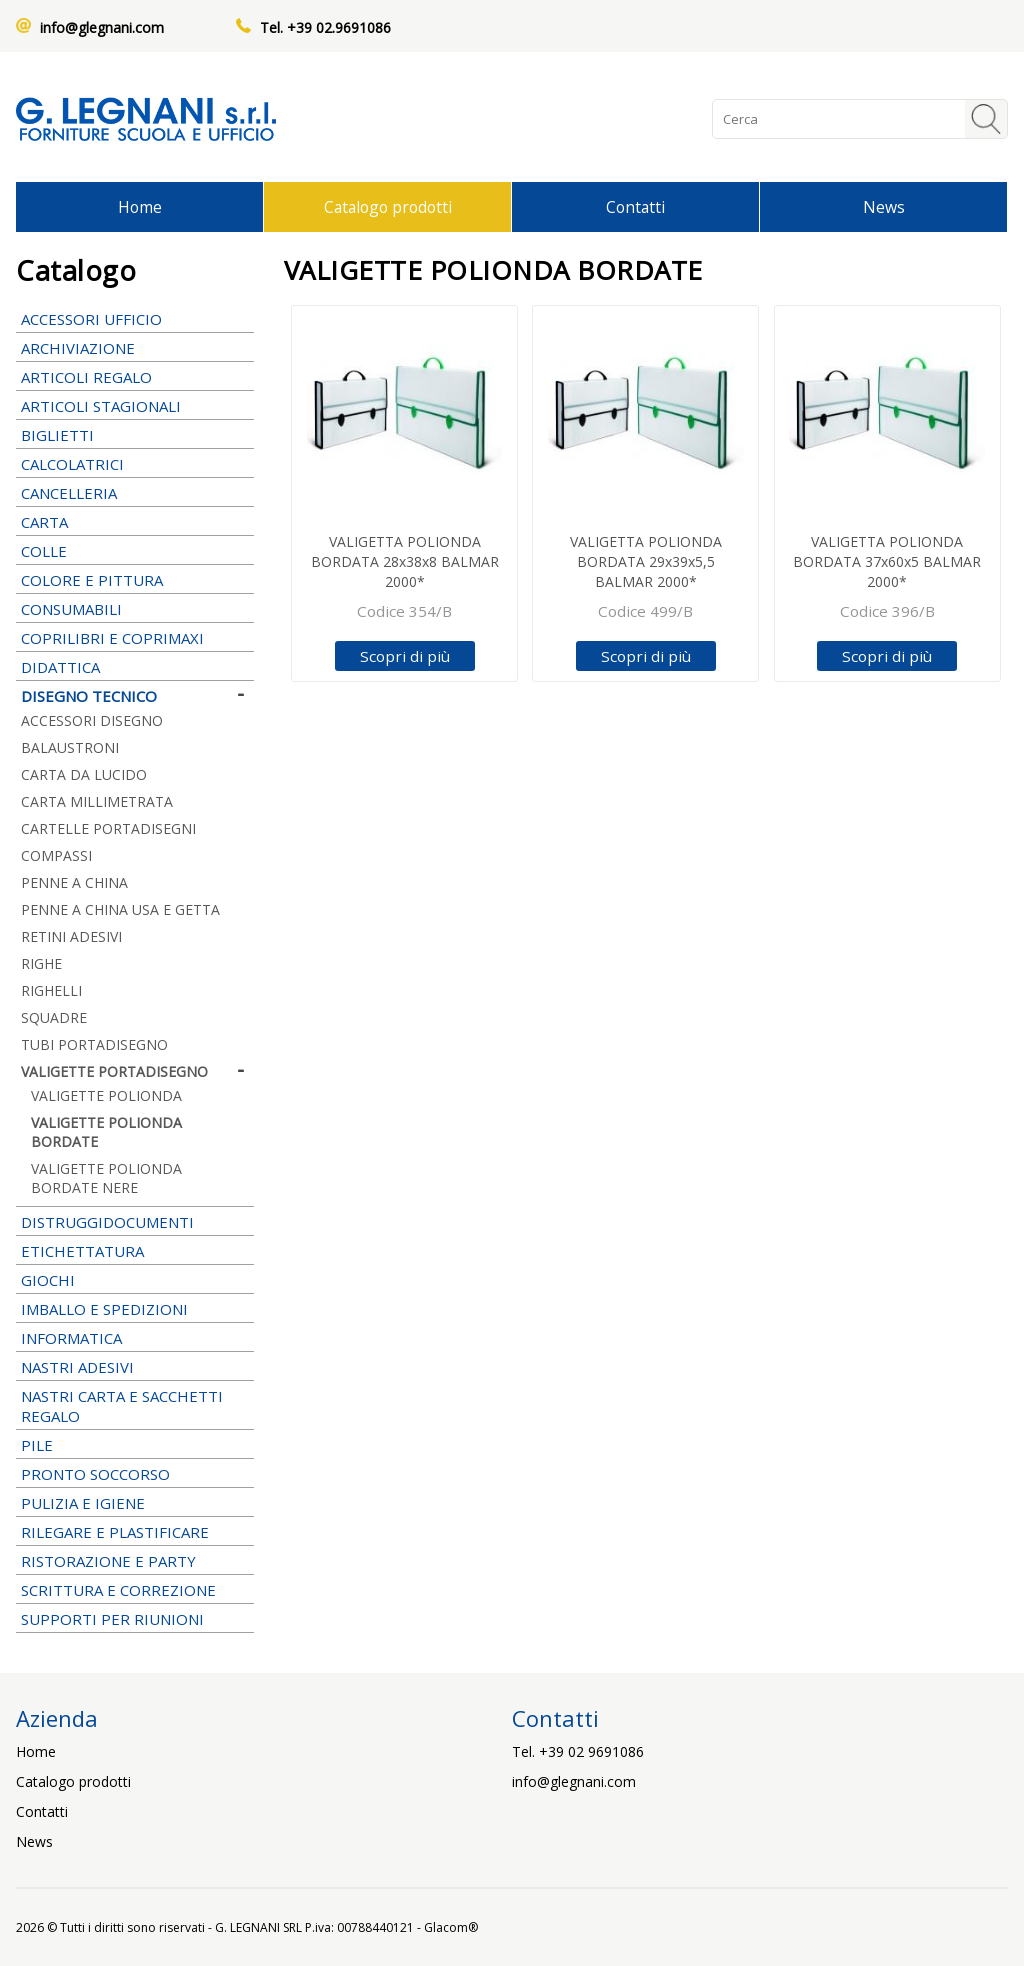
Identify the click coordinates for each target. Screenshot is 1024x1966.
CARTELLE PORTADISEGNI (108, 828)
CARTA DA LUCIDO (84, 774)
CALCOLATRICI (135, 464)
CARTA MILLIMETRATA (97, 801)
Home (140, 207)
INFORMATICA (135, 1338)
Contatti (635, 207)
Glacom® (451, 1927)
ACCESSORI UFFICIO (135, 319)
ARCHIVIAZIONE (135, 348)
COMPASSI (56, 855)
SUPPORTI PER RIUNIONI (135, 1619)
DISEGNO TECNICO (135, 696)
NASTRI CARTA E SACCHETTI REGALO (135, 1406)
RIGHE (41, 963)
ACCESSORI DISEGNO (92, 720)
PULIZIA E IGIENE (135, 1503)
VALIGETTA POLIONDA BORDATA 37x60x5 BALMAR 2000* (887, 561)
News (884, 207)
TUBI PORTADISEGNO (94, 1044)
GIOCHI (135, 1280)
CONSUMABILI (135, 609)
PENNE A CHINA (135, 882)
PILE (135, 1445)
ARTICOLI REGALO (135, 377)
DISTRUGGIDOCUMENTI (107, 1222)
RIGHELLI (51, 990)
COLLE (135, 551)
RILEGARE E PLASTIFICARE (135, 1532)
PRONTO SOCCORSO (95, 1474)
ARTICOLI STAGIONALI (135, 406)
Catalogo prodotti (388, 207)
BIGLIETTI (135, 435)
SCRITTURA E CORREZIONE (135, 1590)
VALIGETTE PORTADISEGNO (135, 1071)
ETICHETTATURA (135, 1251)
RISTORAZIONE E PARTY (135, 1561)
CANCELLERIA (135, 493)
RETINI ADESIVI (71, 936)
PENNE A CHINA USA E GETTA (120, 909)
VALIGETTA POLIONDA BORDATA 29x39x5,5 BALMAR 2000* (646, 561)
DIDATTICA (135, 667)
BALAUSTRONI (70, 747)
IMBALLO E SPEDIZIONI (135, 1309)
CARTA (135, 522)
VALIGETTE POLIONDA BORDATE (106, 1132)
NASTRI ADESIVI (135, 1367)
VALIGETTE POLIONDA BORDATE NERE (106, 1178)
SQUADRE (54, 1017)
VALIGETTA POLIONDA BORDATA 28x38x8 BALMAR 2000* (405, 561)
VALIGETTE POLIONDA (106, 1095)
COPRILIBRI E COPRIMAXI (135, 638)
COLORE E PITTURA (135, 580)
